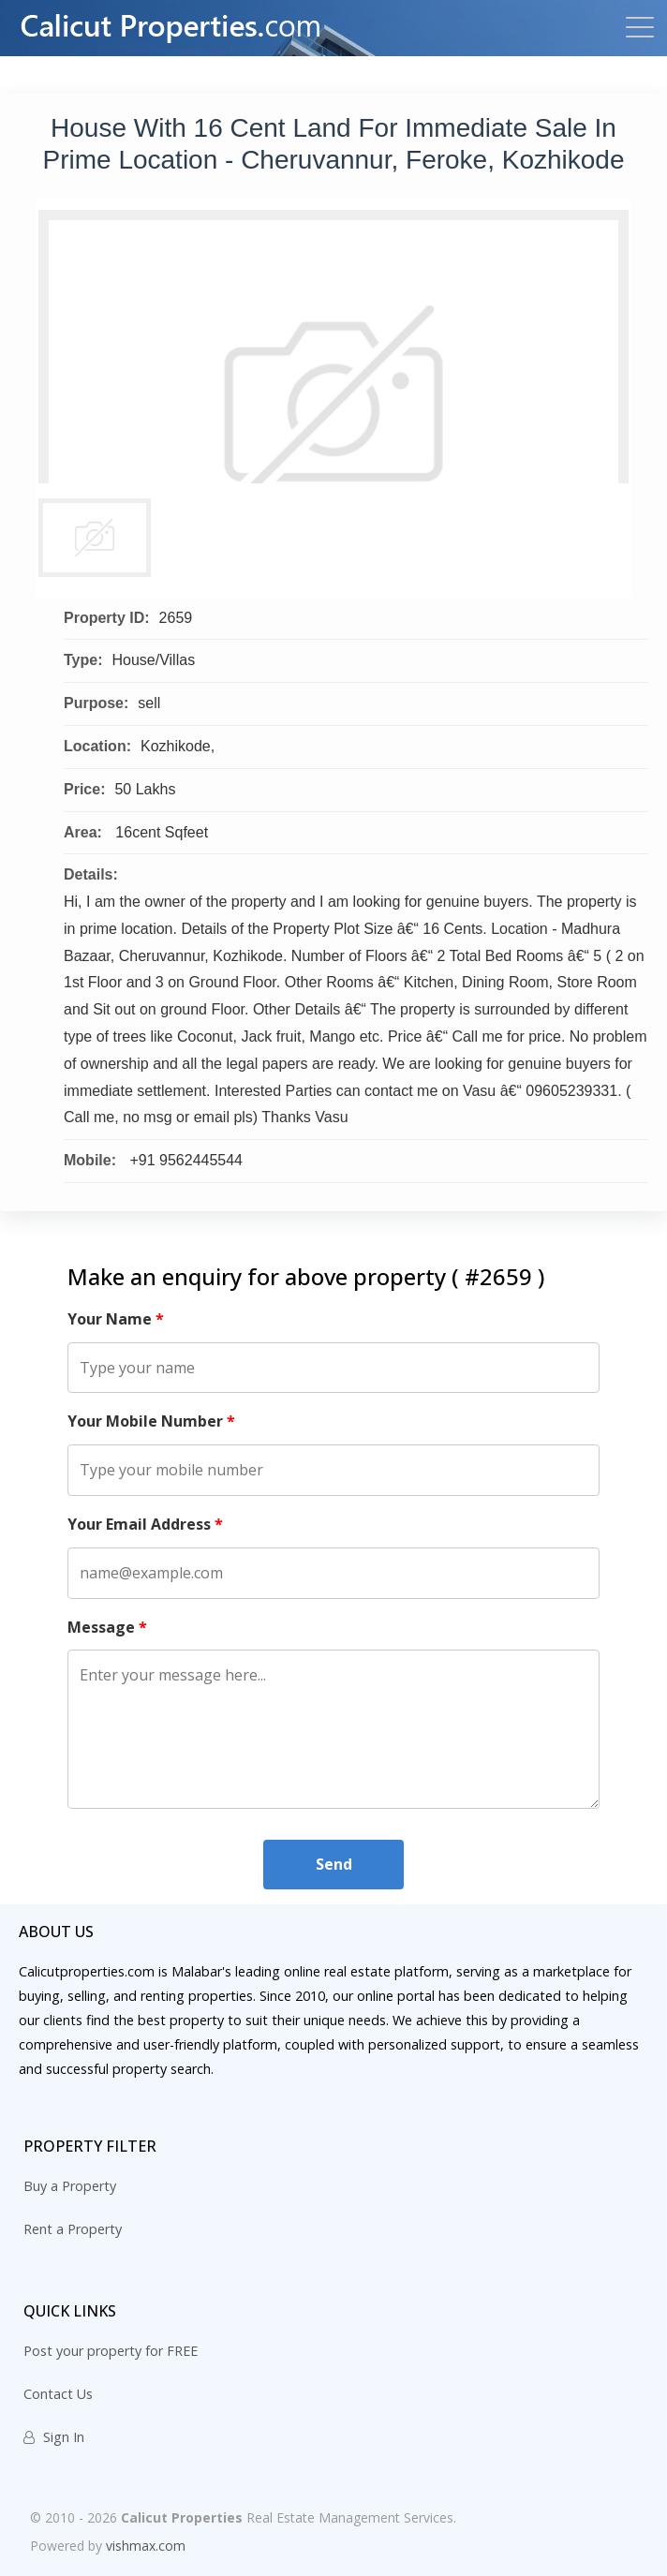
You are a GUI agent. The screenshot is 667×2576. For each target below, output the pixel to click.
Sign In (53, 2437)
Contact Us (58, 2394)
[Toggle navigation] (634, 28)
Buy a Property (69, 2186)
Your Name (115, 1319)
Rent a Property (72, 2229)
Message (107, 1627)
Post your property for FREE (110, 2351)
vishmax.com (145, 2545)
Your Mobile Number (151, 1421)
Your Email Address (145, 1524)
